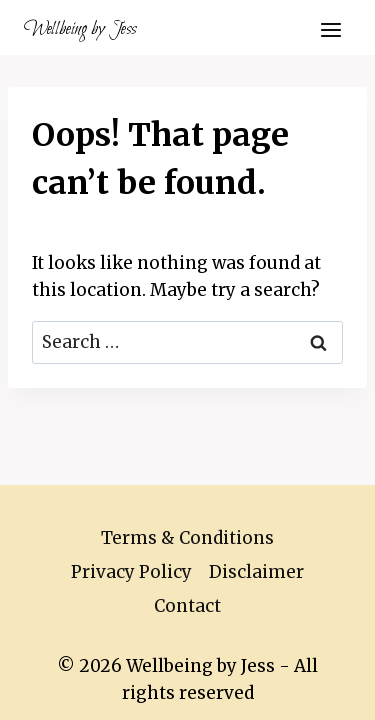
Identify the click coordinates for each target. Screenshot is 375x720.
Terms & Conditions (187, 538)
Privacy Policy (131, 572)
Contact (187, 606)
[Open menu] (330, 29)
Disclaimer (256, 572)
